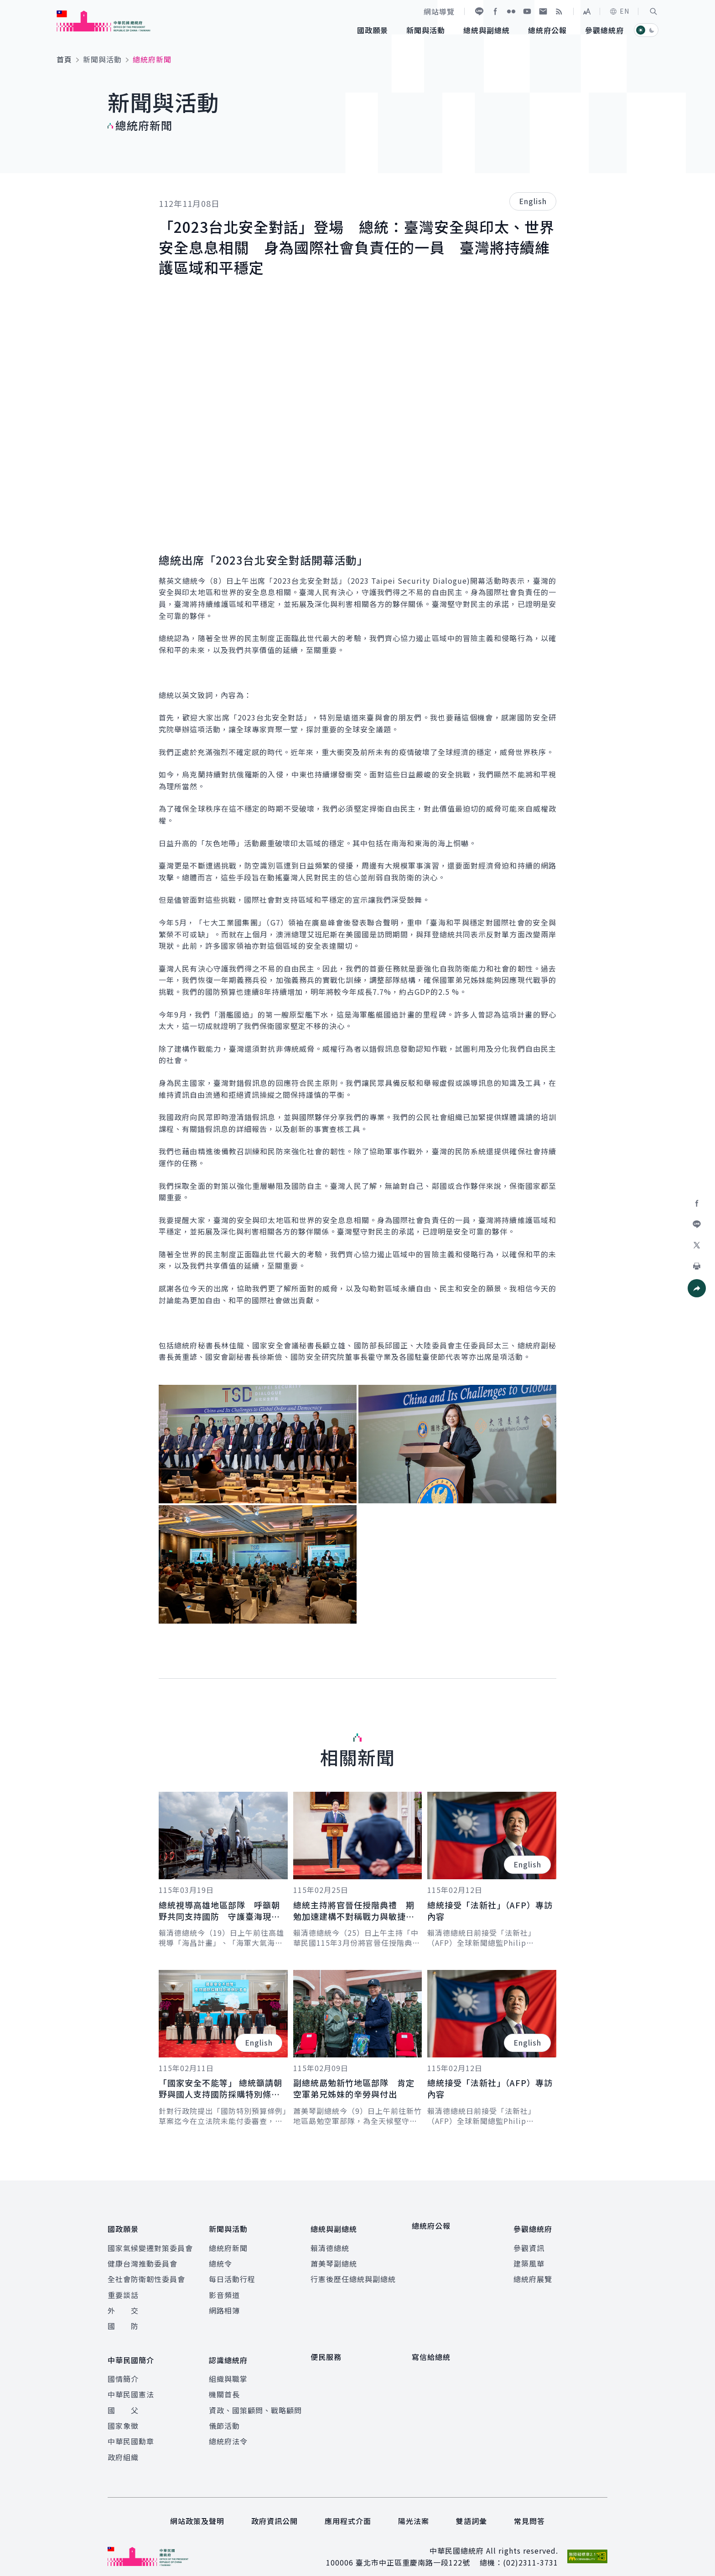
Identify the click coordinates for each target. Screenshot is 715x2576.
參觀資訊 (528, 2242)
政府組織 (123, 2446)
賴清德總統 (330, 2242)
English (533, 200)
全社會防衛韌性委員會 (146, 2273)
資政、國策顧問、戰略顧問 (255, 2399)
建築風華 (528, 2257)
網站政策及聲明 (197, 2510)
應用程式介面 (348, 2510)
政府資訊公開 (274, 2510)
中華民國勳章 (131, 2430)
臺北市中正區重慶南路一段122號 (413, 2551)
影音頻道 (224, 2289)
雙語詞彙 (471, 2510)
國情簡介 (123, 2368)
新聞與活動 (102, 59)
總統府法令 (228, 2430)
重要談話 (123, 2289)
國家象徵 (123, 2415)
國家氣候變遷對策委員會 (150, 2242)
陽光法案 (413, 2510)
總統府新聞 (228, 2242)
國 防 (123, 2320)
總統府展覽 (532, 2273)
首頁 (64, 59)
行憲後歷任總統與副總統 (353, 2273)
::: (6, 5)
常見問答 (529, 2510)
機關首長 (224, 2383)
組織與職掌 (228, 2368)
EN (619, 10)
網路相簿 (224, 2304)
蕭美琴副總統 (334, 2257)
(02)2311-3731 (530, 2551)
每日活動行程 (232, 2273)
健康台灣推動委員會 (142, 2257)
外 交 (123, 2304)
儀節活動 (224, 2415)
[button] (653, 11)
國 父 (123, 2399)
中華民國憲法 (131, 2383)
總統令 (220, 2257)
